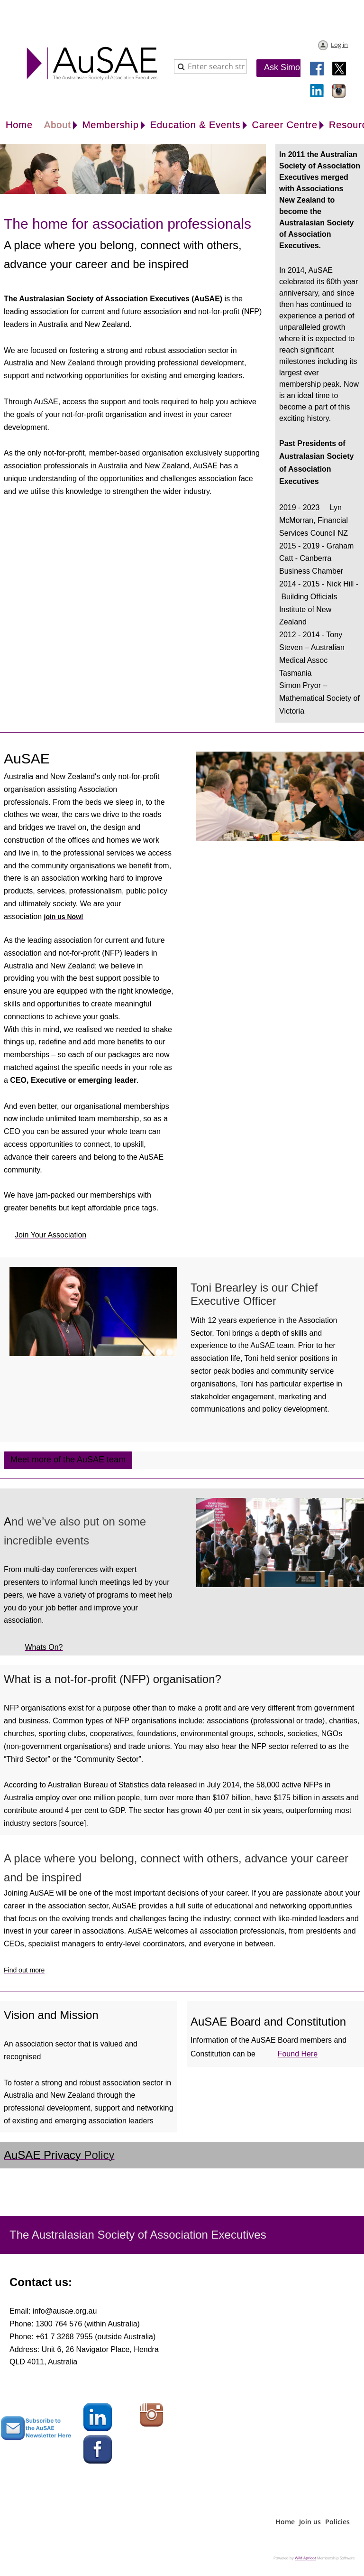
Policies (337, 2521)
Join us (310, 2521)
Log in (339, 44)
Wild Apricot (305, 2557)
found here (298, 2054)
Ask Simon (284, 67)
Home (285, 2521)
